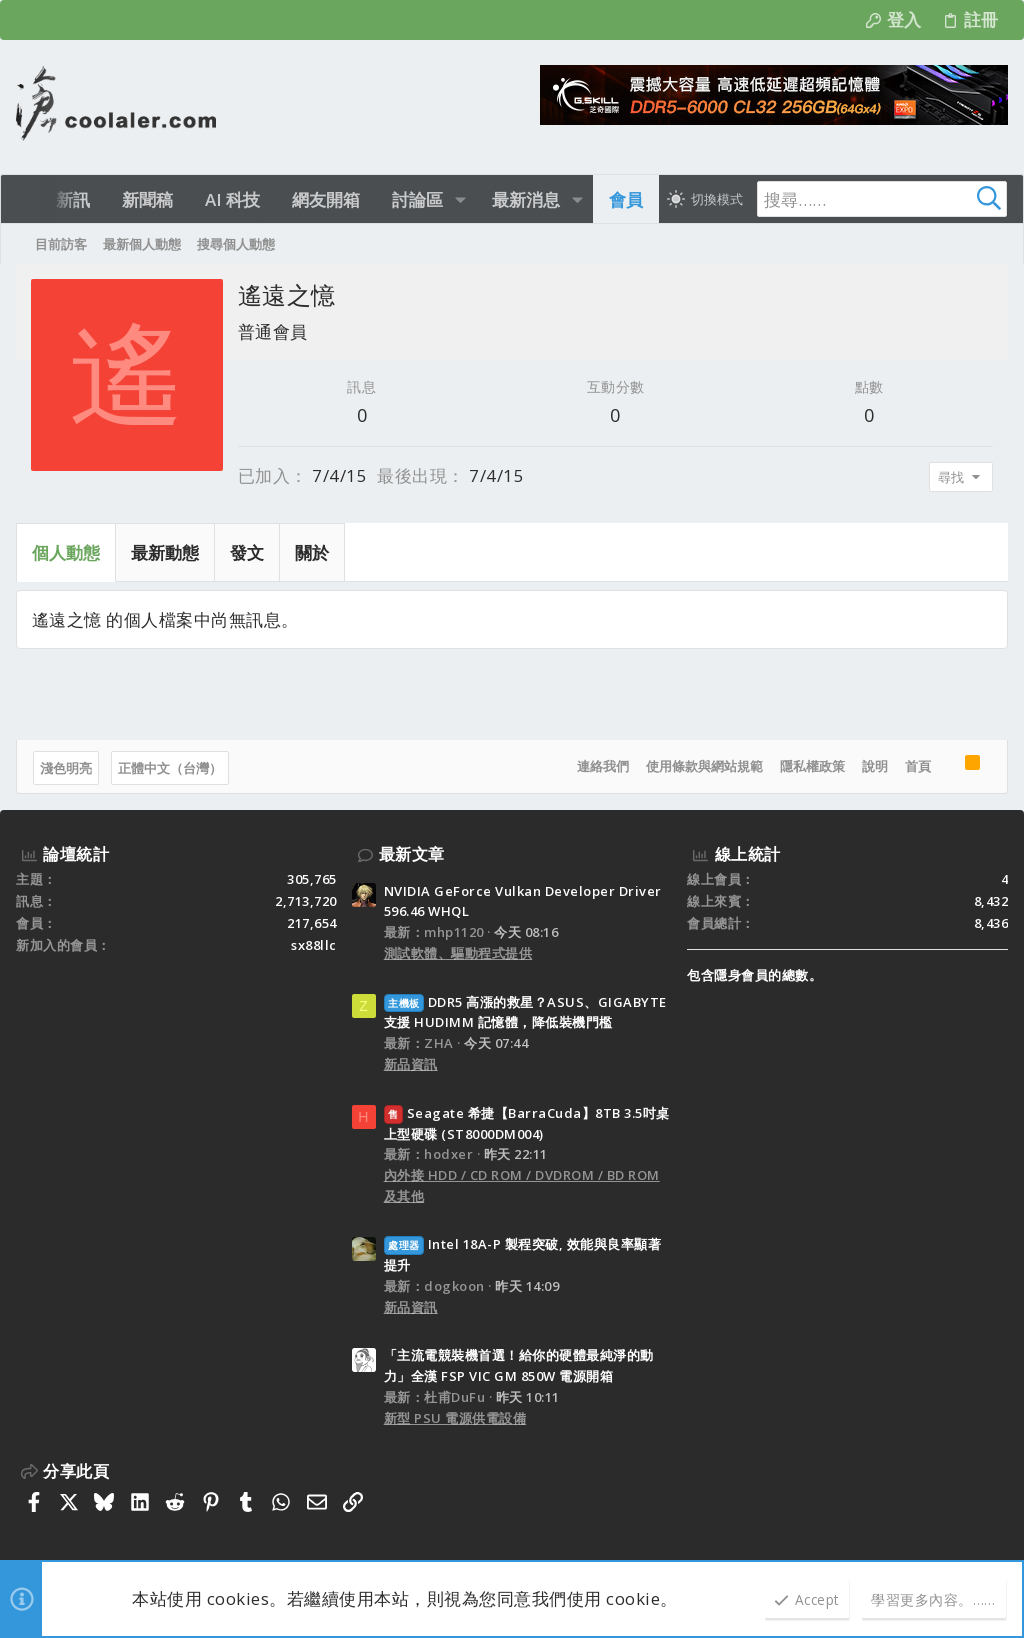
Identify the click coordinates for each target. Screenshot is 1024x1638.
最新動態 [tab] (165, 552)
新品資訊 (411, 1064)
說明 (875, 766)
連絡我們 (603, 766)
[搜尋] (882, 199)
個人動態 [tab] (66, 552)
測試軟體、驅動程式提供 (458, 953)
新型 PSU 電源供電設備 (455, 1418)
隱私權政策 (812, 766)
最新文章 (412, 854)
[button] (460, 199)
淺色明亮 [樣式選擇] (66, 768)
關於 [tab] (312, 552)
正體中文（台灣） (170, 768)
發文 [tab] (247, 552)
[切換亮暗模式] (705, 199)
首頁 (918, 766)
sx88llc (314, 945)
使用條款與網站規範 (704, 766)
